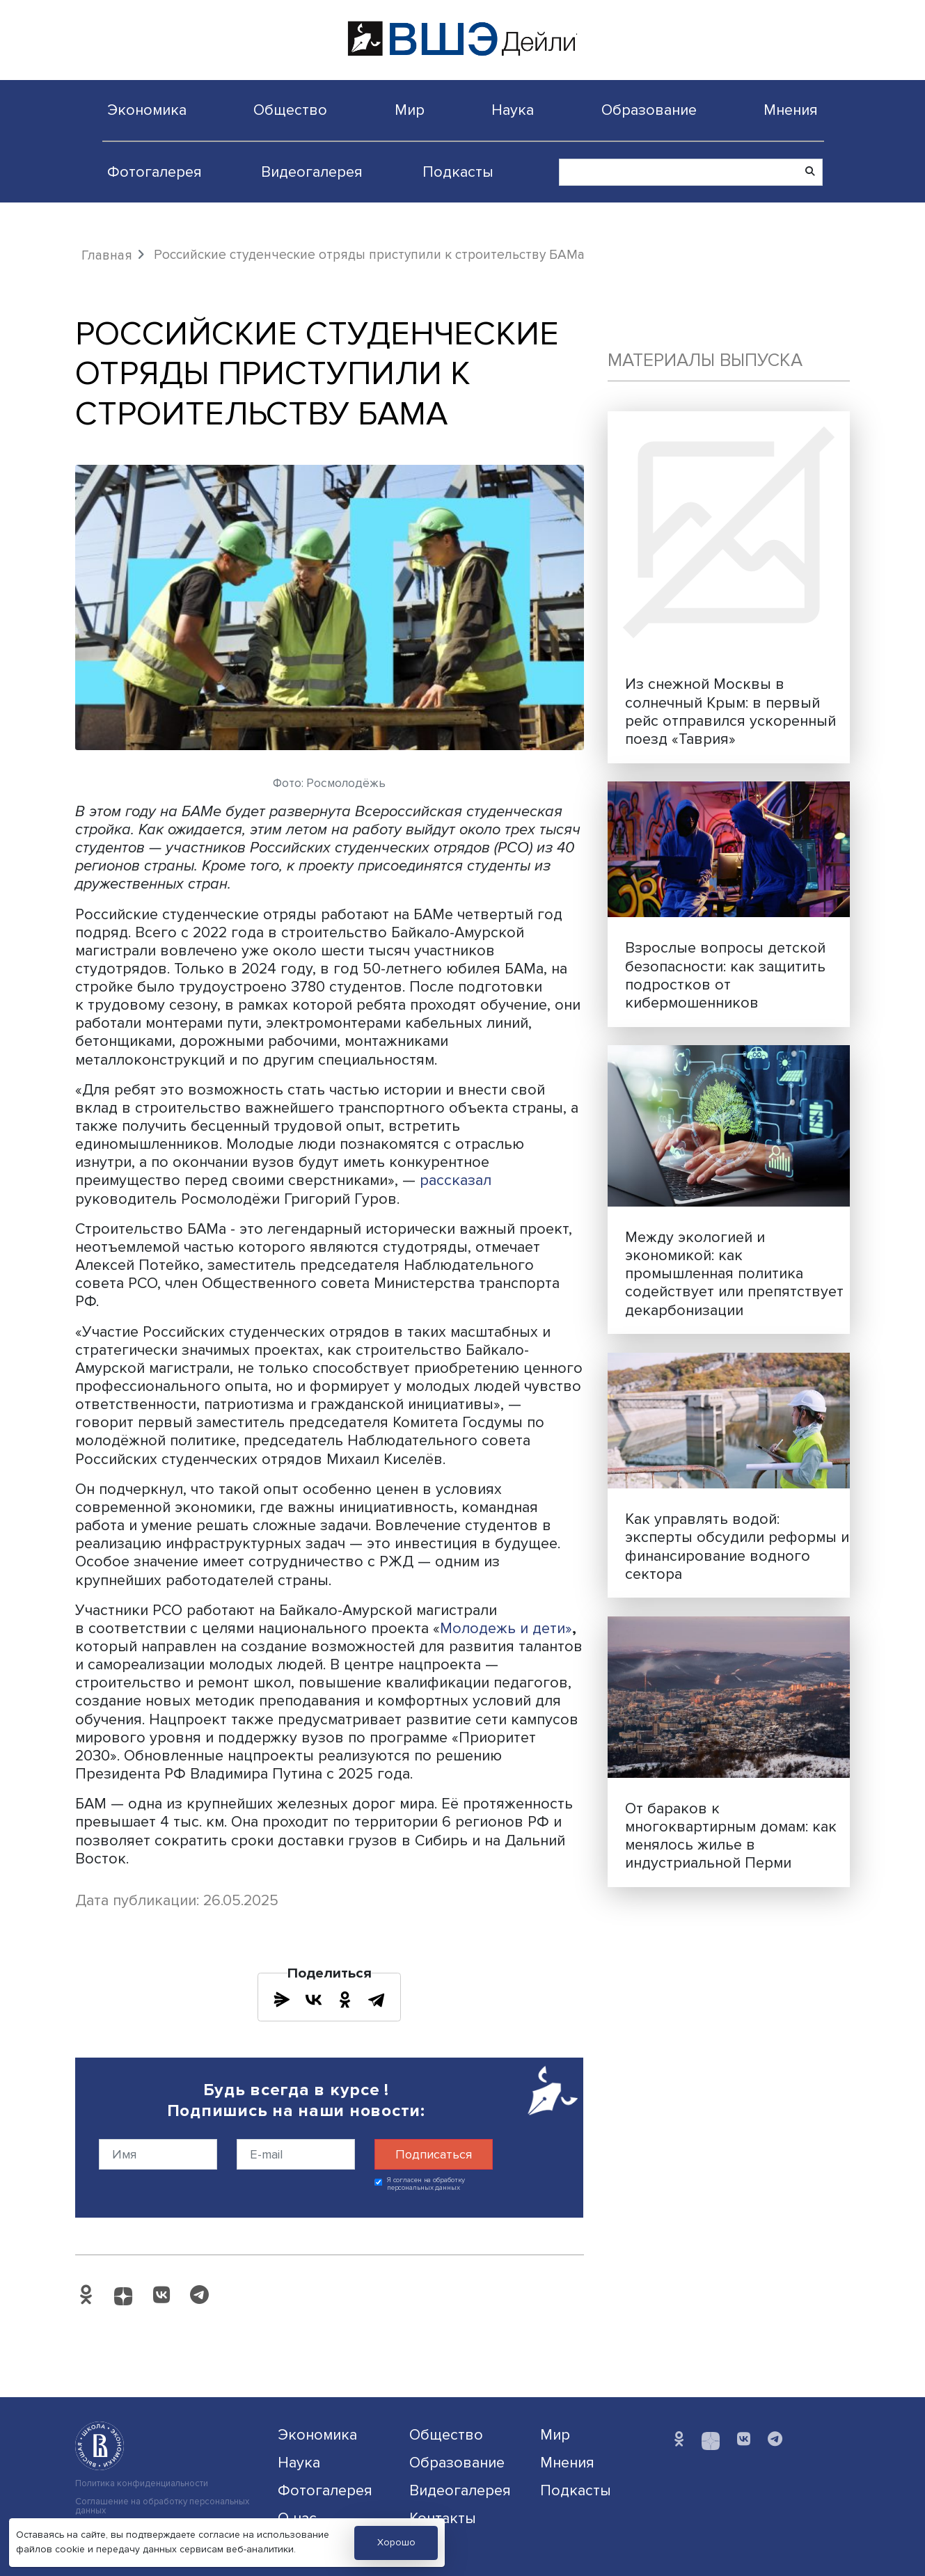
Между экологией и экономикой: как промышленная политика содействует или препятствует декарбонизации (734, 1273)
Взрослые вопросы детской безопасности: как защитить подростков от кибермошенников (725, 975)
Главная (106, 255)
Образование (649, 110)
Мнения (791, 110)
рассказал (455, 1180)
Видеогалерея (312, 172)
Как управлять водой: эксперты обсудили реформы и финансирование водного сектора (737, 1546)
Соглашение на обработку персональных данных (162, 2506)
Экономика (147, 110)
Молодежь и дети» (506, 1628)
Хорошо (396, 2542)
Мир (410, 110)
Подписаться (433, 2154)
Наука (512, 110)
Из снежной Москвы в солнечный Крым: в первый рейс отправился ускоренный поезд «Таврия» (730, 711)
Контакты (442, 2518)
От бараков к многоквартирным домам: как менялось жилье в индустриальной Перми (731, 1835)
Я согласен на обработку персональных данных (426, 2184)
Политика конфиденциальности (141, 2483)
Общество (290, 110)
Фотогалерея (154, 172)
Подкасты (457, 172)
